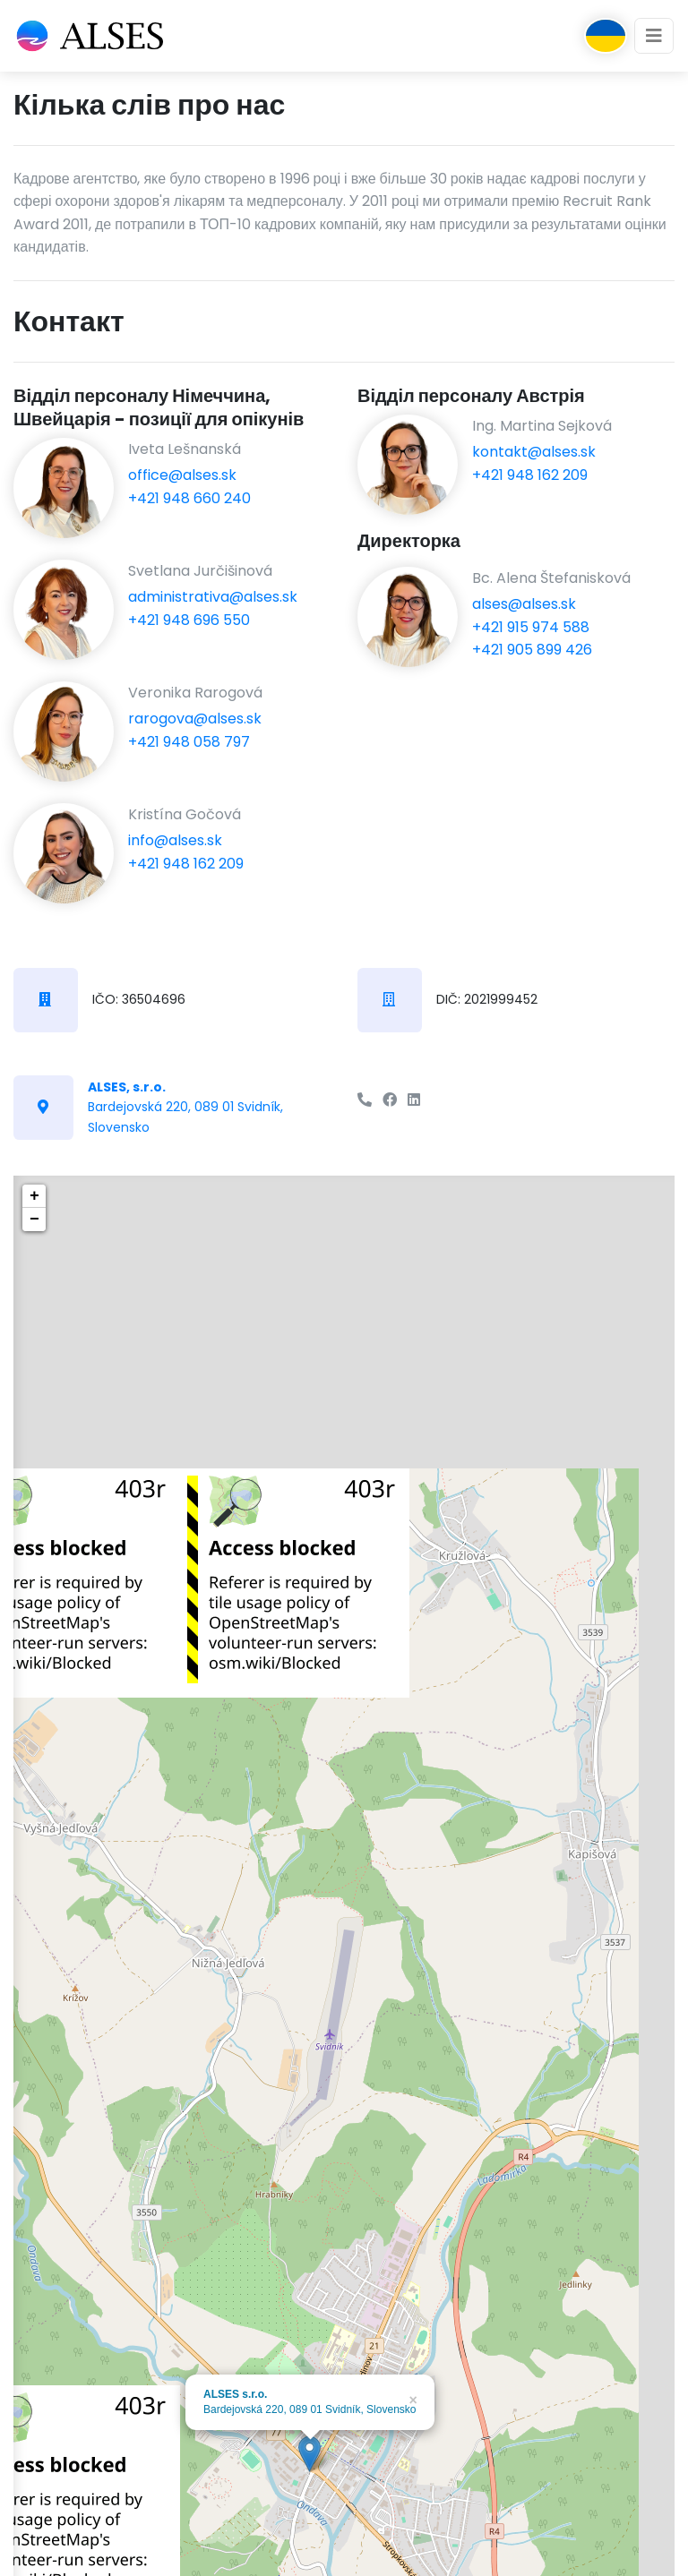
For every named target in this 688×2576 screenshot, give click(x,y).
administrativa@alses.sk (212, 596)
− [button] (34, 1219)
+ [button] (34, 1196)
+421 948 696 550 (189, 620)
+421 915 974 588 (530, 627)
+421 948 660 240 (189, 498)
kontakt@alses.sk (534, 451)
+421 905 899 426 (532, 649)
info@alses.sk (175, 840)
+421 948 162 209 (186, 863)
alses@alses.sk (524, 604)
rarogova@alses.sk (195, 718)
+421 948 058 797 (189, 742)
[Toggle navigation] (654, 36)
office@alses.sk (182, 475)
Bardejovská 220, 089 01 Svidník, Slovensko (185, 1107)
